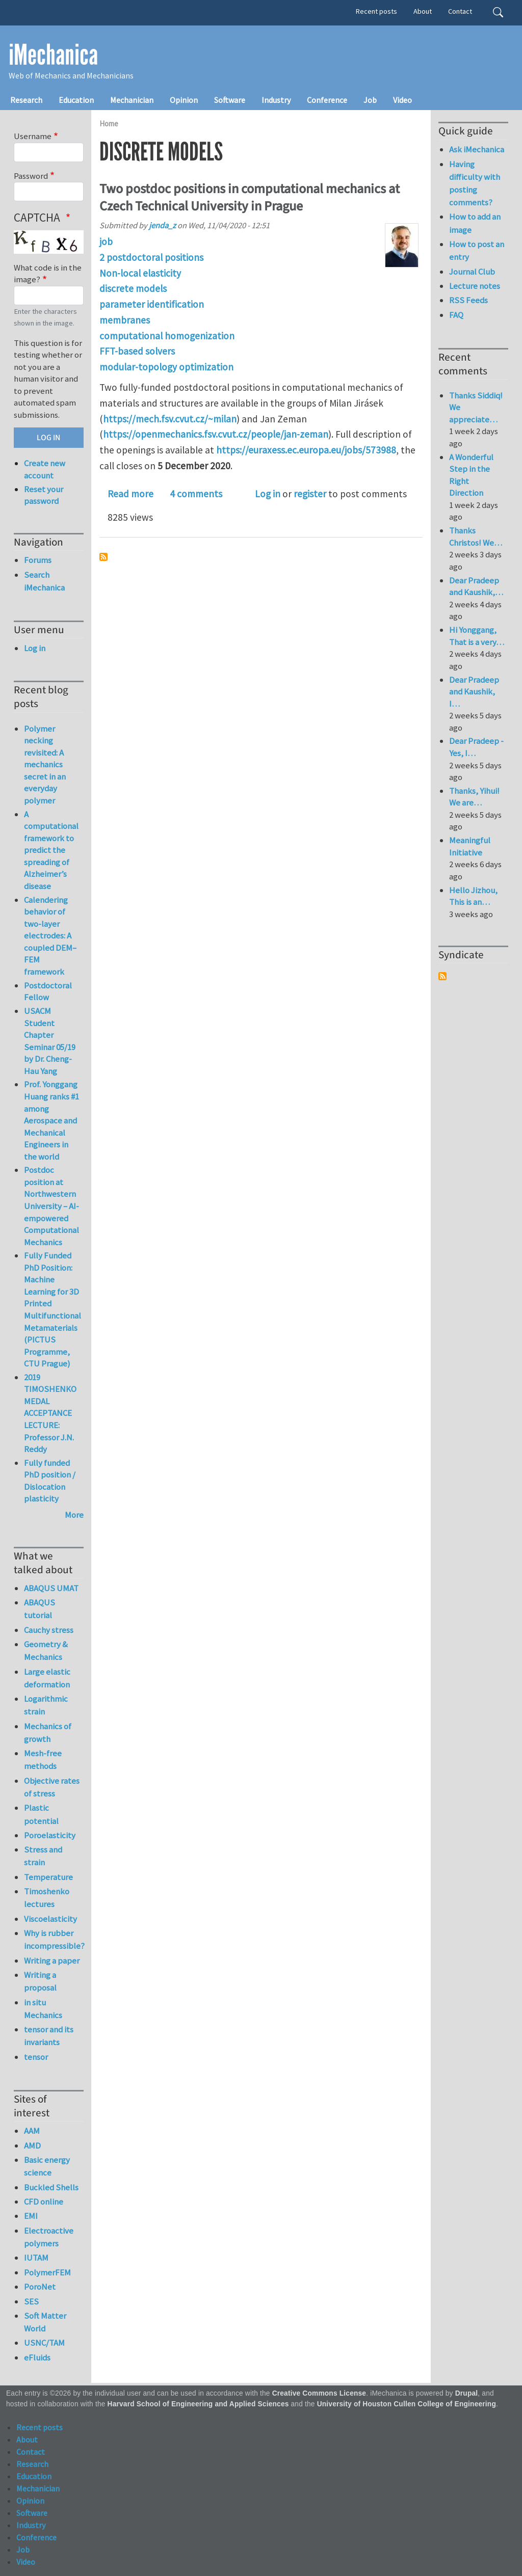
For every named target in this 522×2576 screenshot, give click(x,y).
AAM (32, 2130)
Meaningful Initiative (469, 846)
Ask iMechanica (476, 149)
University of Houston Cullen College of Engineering (406, 2404)
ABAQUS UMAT (51, 1588)
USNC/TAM (44, 2342)
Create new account (44, 469)
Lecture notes (474, 285)
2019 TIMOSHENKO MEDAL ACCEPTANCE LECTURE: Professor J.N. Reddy (50, 1413)
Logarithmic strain (46, 1705)
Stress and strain (43, 1856)
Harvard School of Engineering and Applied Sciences (198, 2404)
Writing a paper (52, 1960)
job (106, 241)
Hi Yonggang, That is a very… (476, 636)
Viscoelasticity (50, 1918)
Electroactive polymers (48, 2237)
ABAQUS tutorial (39, 1609)
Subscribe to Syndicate (442, 976)
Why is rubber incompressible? (54, 1939)
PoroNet (40, 2286)
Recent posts (376, 11)
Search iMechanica (44, 581)
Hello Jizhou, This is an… (473, 896)
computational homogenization (166, 336)
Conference (327, 100)
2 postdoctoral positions (151, 257)
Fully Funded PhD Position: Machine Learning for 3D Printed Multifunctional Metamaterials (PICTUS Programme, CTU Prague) (52, 1309)
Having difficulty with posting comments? (474, 183)
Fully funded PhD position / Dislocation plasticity (49, 1481)
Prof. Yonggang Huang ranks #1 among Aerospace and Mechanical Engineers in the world (51, 1120)
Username (32, 136)
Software (229, 100)
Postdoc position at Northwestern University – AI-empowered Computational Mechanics (51, 1205)
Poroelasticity (49, 1835)
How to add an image (475, 223)
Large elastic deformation (47, 1678)
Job (370, 100)
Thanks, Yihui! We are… (474, 797)
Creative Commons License (319, 2393)
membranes (124, 320)
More (74, 1514)
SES (31, 2301)
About (422, 11)
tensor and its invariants (48, 2036)
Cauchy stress (48, 1629)
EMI (31, 2215)
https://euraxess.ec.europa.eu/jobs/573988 (306, 450)
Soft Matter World (45, 2322)
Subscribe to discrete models (103, 557)
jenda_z (162, 225)
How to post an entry (476, 250)
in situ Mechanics (43, 2009)
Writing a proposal (40, 1981)
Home (108, 123)
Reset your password (43, 495)
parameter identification (151, 304)
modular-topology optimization (166, 367)
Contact (460, 11)
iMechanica (53, 55)
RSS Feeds (468, 300)
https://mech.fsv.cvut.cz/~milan (170, 419)
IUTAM (36, 2257)
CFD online (43, 2201)
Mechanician (131, 100)
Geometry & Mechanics (46, 1650)
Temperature (48, 1877)
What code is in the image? (48, 273)
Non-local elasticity (140, 273)
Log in (267, 494)
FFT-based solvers (137, 351)
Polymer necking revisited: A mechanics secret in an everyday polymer (45, 764)
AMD (32, 2145)
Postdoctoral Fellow (48, 991)
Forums (37, 560)
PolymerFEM (47, 2272)
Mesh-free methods (43, 1760)
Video (402, 100)
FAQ (456, 314)
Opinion (184, 100)
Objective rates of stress (52, 1787)
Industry (276, 100)
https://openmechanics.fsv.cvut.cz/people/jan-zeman (215, 434)
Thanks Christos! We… (475, 536)
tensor (36, 2056)
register (310, 494)
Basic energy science (47, 2166)
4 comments (196, 494)
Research (26, 100)
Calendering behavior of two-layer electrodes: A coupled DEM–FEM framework (50, 935)
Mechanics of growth (47, 1733)
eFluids (37, 2357)
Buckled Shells (51, 2187)
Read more (130, 494)
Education (76, 100)
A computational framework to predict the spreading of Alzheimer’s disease (51, 850)
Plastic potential (41, 1814)
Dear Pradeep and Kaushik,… (476, 586)
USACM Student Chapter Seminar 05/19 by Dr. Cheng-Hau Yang (49, 1041)
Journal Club (472, 271)
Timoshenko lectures (46, 1898)
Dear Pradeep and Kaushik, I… (474, 691)
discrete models (133, 288)
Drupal (466, 2393)
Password (31, 175)
